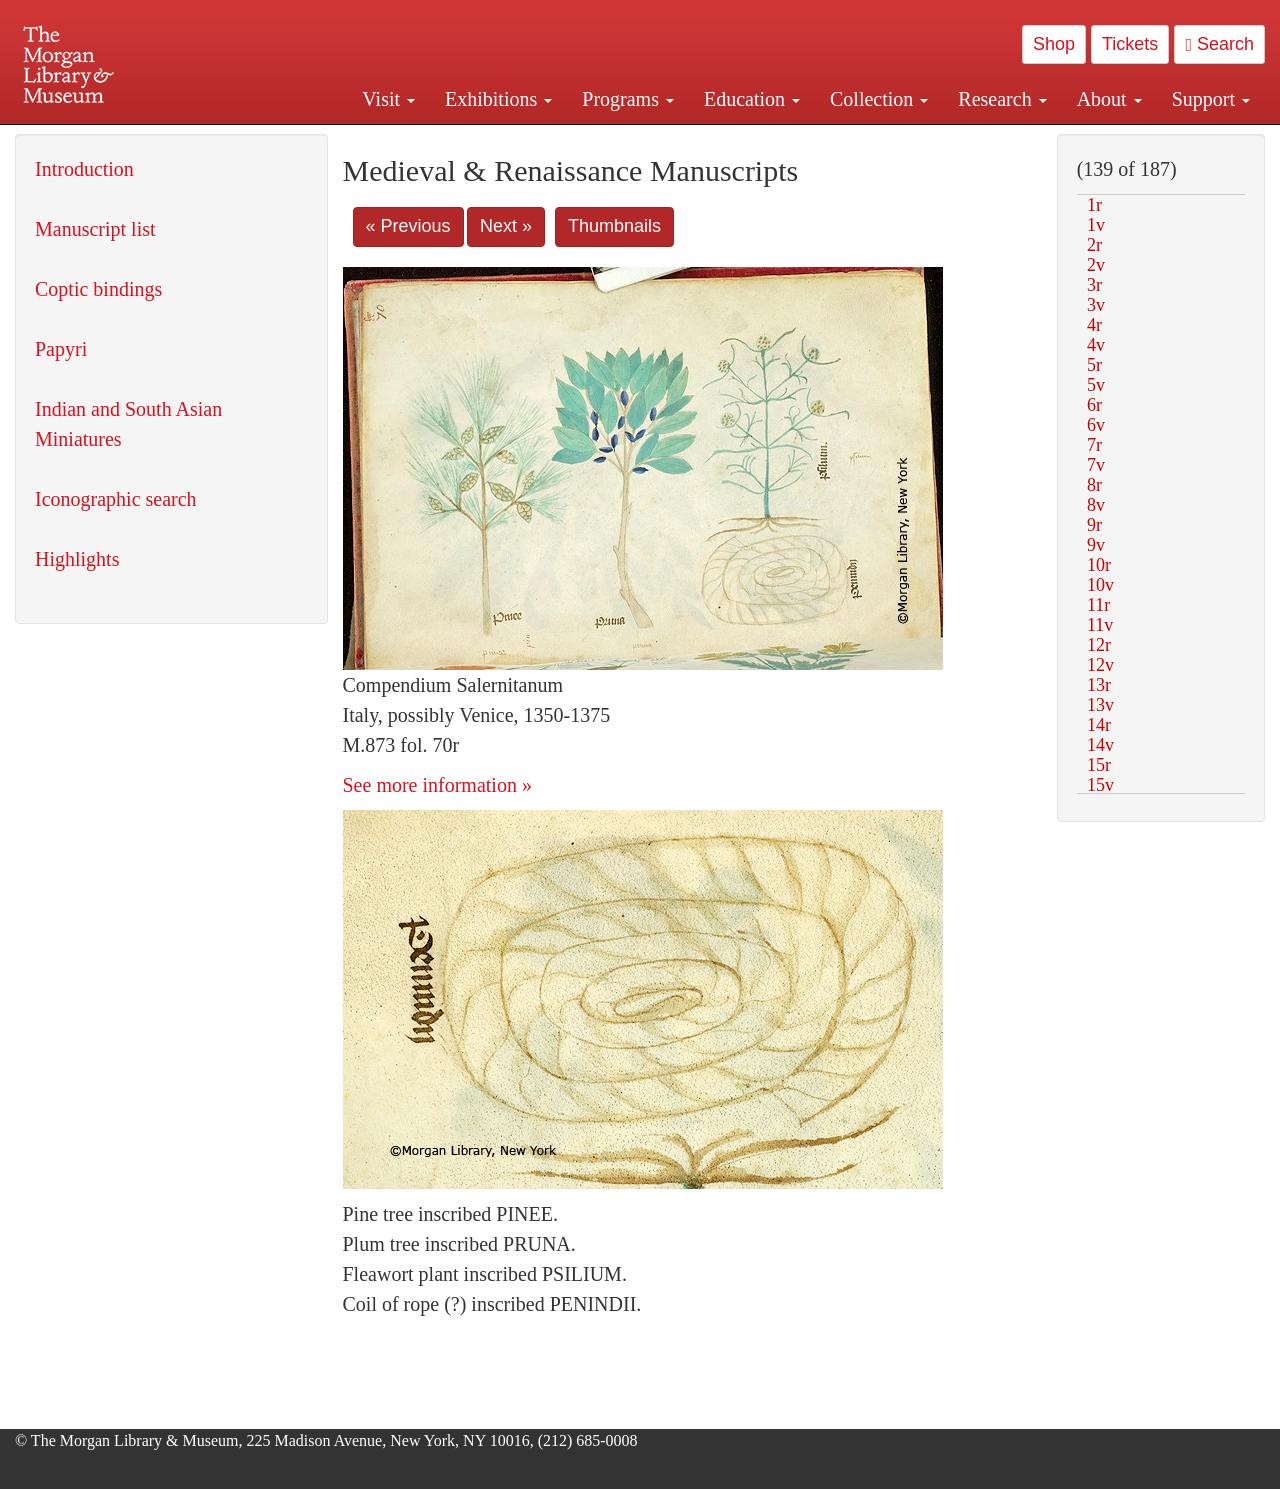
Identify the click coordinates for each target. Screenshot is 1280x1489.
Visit (388, 99)
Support (1211, 99)
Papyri (61, 349)
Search (1219, 44)
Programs (628, 99)
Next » (506, 226)
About (1109, 99)
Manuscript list (95, 229)
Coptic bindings (98, 289)
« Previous (408, 226)
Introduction (84, 169)
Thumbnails (614, 226)
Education (752, 99)
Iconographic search (116, 499)
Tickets (1130, 44)
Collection (879, 99)
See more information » (437, 785)
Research (1002, 99)
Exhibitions (498, 99)
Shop (1054, 44)
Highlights (77, 559)
